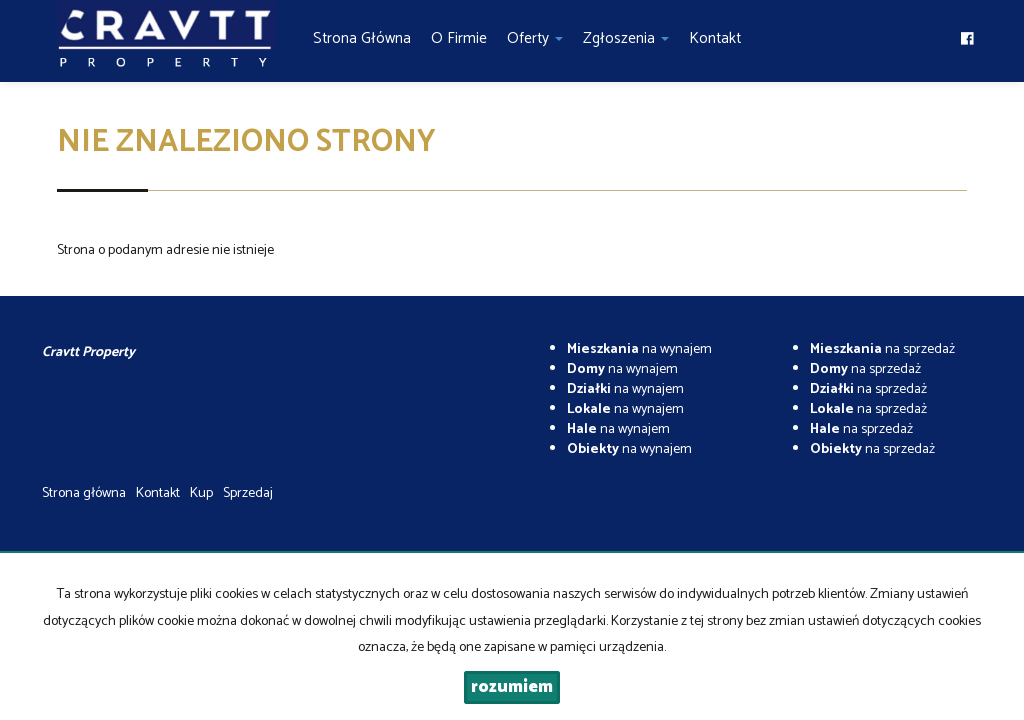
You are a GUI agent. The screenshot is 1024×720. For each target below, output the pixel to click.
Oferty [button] (535, 38)
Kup (201, 493)
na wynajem (639, 349)
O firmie (459, 38)
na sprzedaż (882, 349)
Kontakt (715, 38)
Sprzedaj (248, 493)
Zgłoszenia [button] (626, 38)
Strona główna (362, 38)
